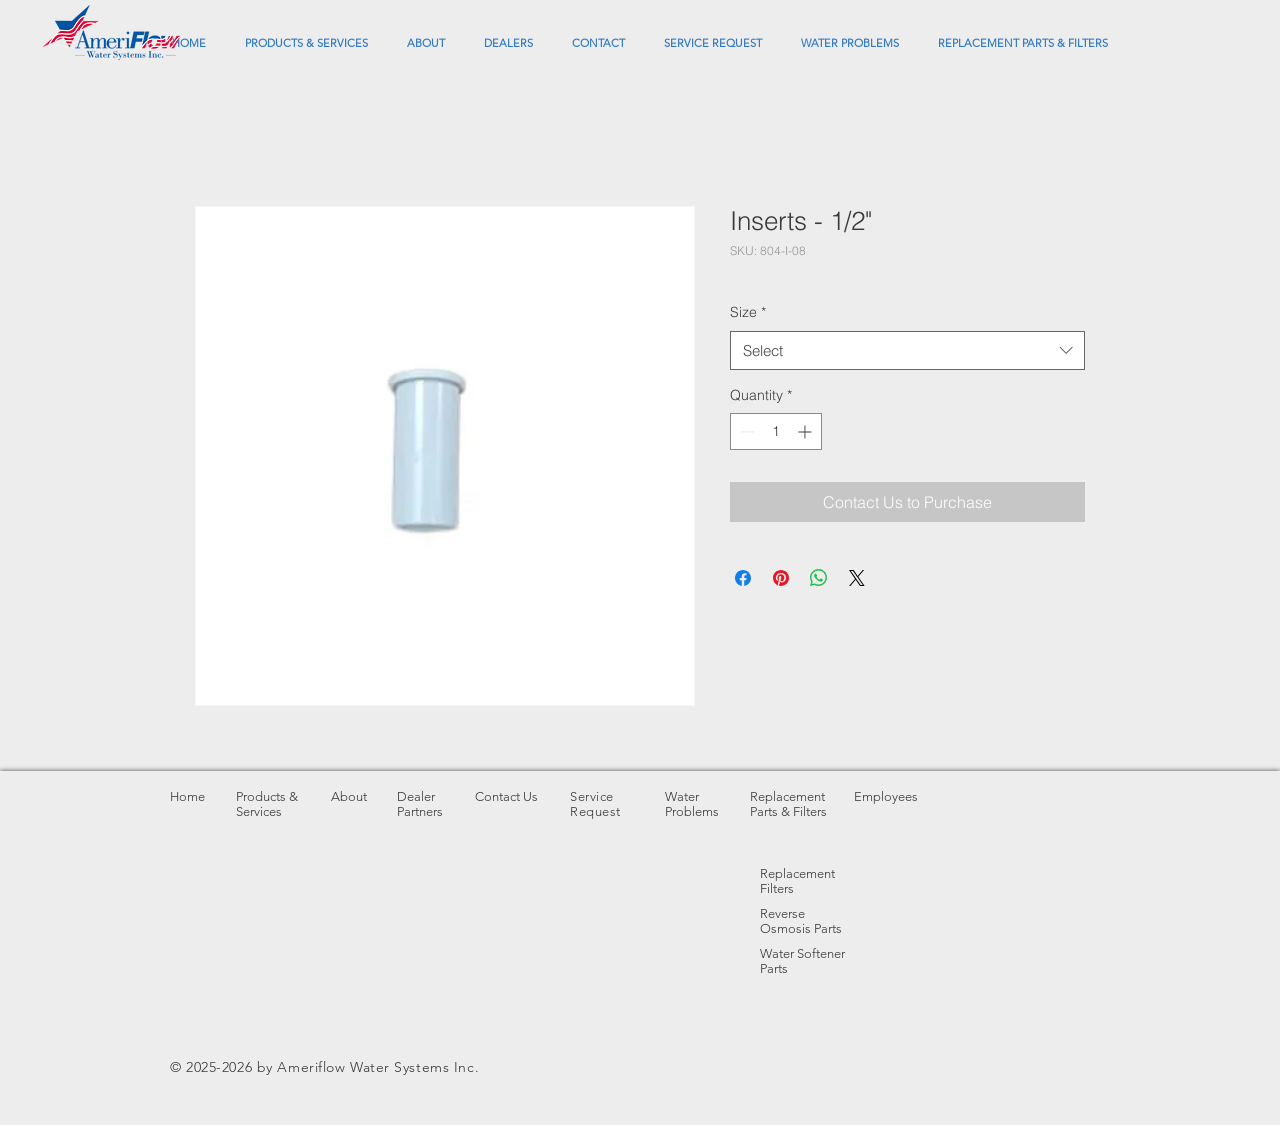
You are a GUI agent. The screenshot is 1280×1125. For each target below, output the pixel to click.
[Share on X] (857, 578)
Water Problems (692, 804)
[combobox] (907, 350)
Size (748, 312)
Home (187, 796)
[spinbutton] (776, 431)
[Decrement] (745, 431)
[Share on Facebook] (743, 578)
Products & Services (267, 804)
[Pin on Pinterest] (781, 578)
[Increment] (806, 431)
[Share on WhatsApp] (819, 578)
